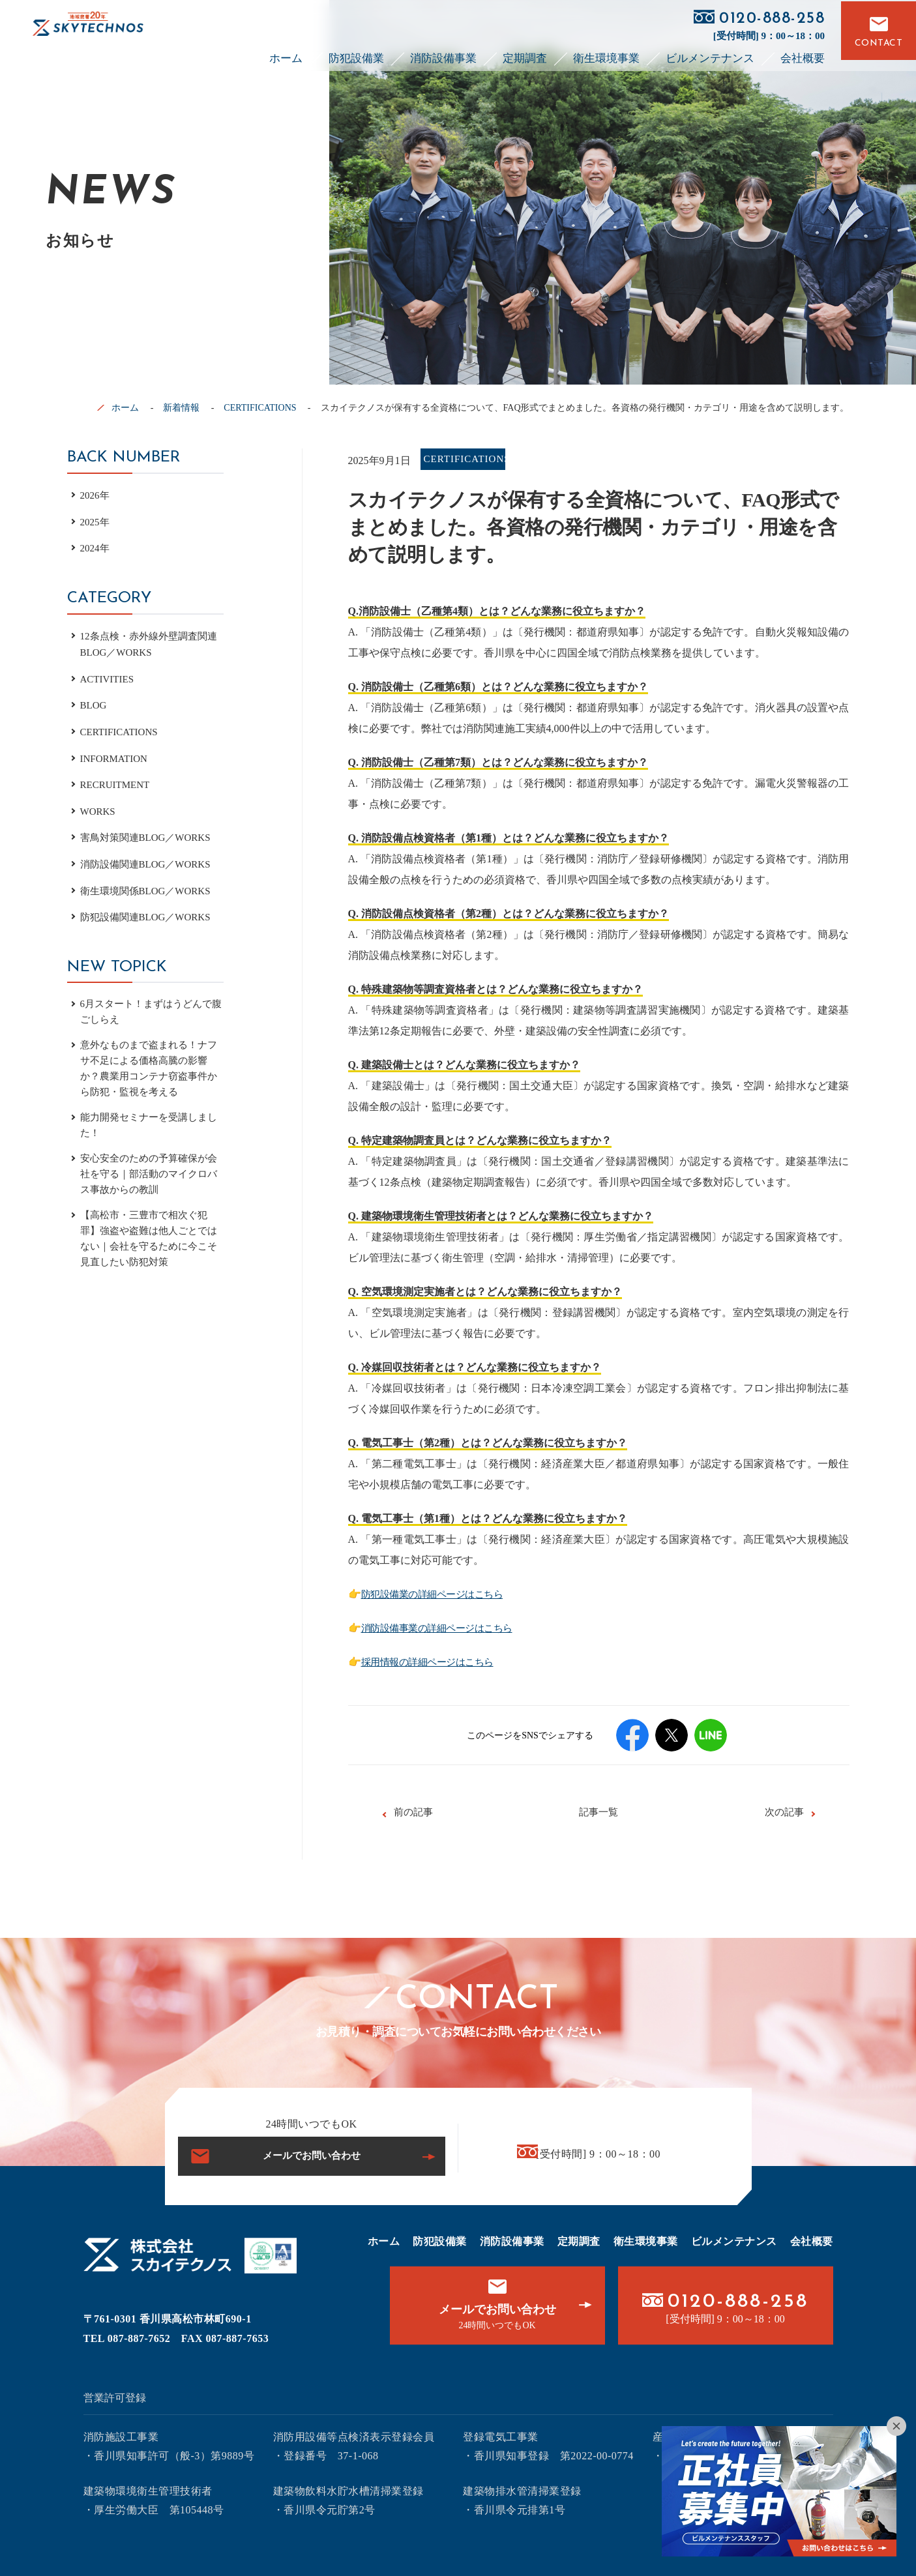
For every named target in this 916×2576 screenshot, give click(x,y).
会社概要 (802, 54)
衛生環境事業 (606, 54)
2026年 (95, 495)
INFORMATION (116, 758)
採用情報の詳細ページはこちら (434, 1661)
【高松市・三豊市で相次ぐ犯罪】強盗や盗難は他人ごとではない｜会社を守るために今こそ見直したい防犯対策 (148, 1252)
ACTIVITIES (109, 678)
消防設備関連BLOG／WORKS (149, 864)
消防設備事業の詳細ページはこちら (444, 1627)
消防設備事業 (443, 54)
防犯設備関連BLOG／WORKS (149, 916)
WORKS (99, 811)
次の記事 (784, 1812)
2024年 (95, 547)
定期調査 (525, 54)
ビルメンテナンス (710, 54)
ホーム (286, 54)
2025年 (95, 521)
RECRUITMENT (117, 784)
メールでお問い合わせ (311, 2155)
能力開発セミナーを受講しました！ (148, 1133)
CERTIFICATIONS (260, 408)
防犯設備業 (356, 54)
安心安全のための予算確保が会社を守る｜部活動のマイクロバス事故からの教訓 (148, 1184)
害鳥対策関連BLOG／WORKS (149, 837)
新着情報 (181, 408)
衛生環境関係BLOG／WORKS (149, 890)
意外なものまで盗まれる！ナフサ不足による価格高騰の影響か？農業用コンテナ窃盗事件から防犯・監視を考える (148, 1073)
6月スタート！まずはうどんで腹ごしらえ (150, 1013)
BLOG (94, 704)
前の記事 (413, 1812)
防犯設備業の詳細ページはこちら (439, 1594)
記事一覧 (598, 1812)
